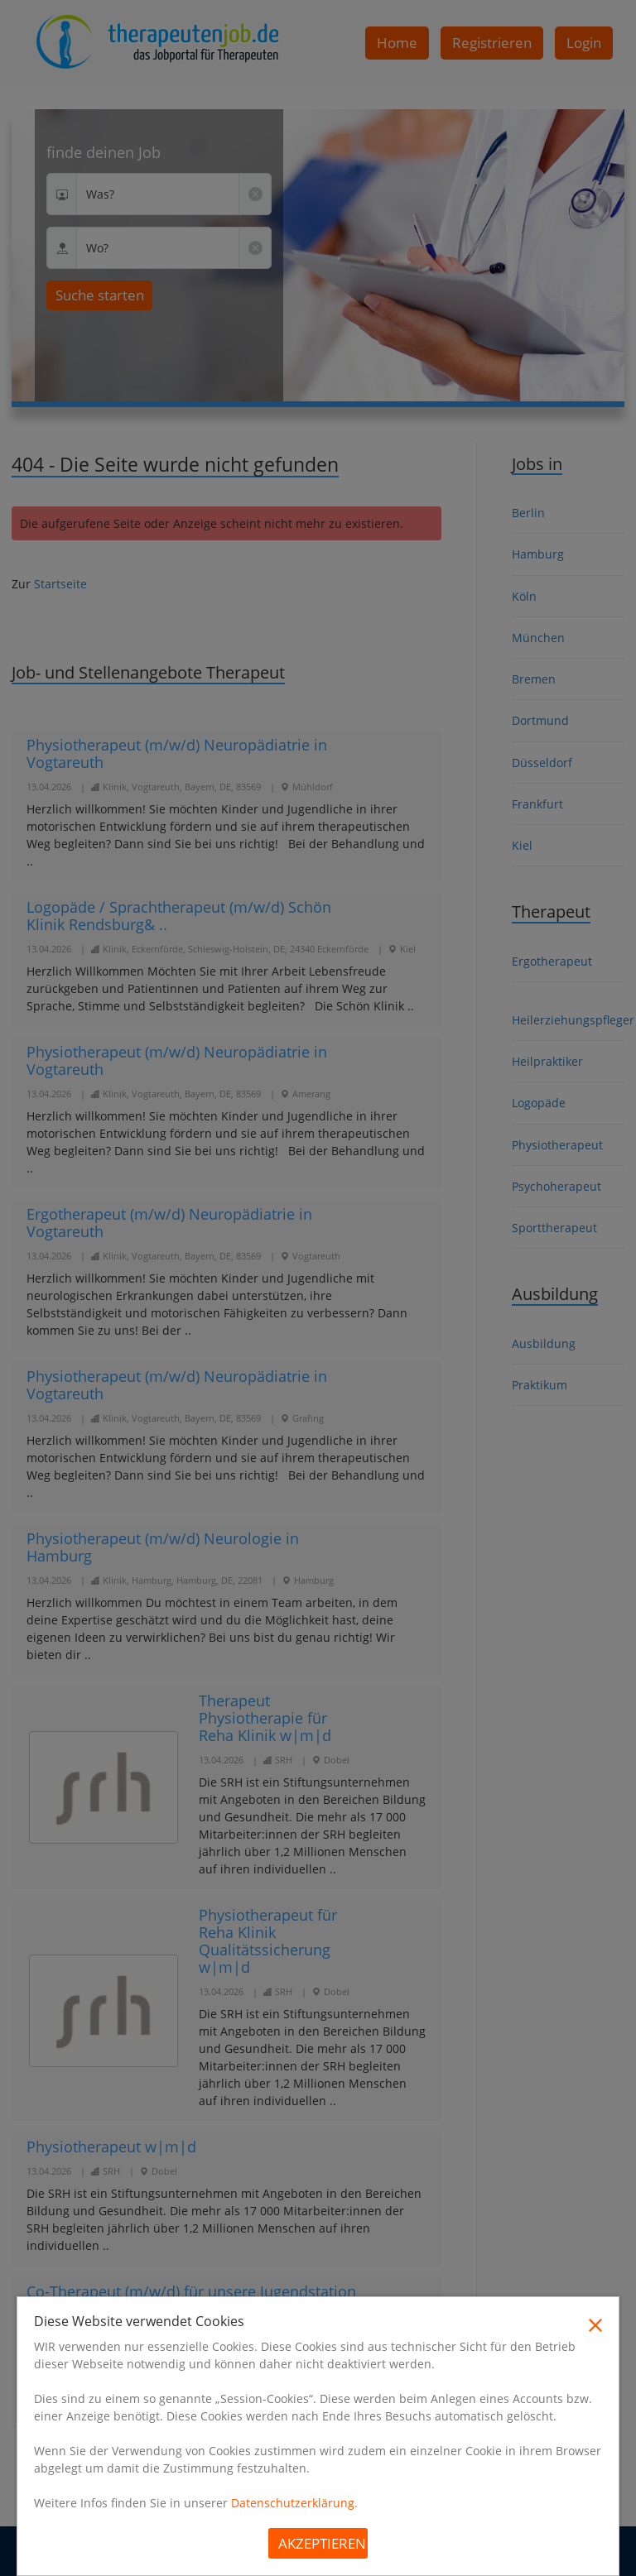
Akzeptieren (322, 2543)
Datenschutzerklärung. (294, 2503)
